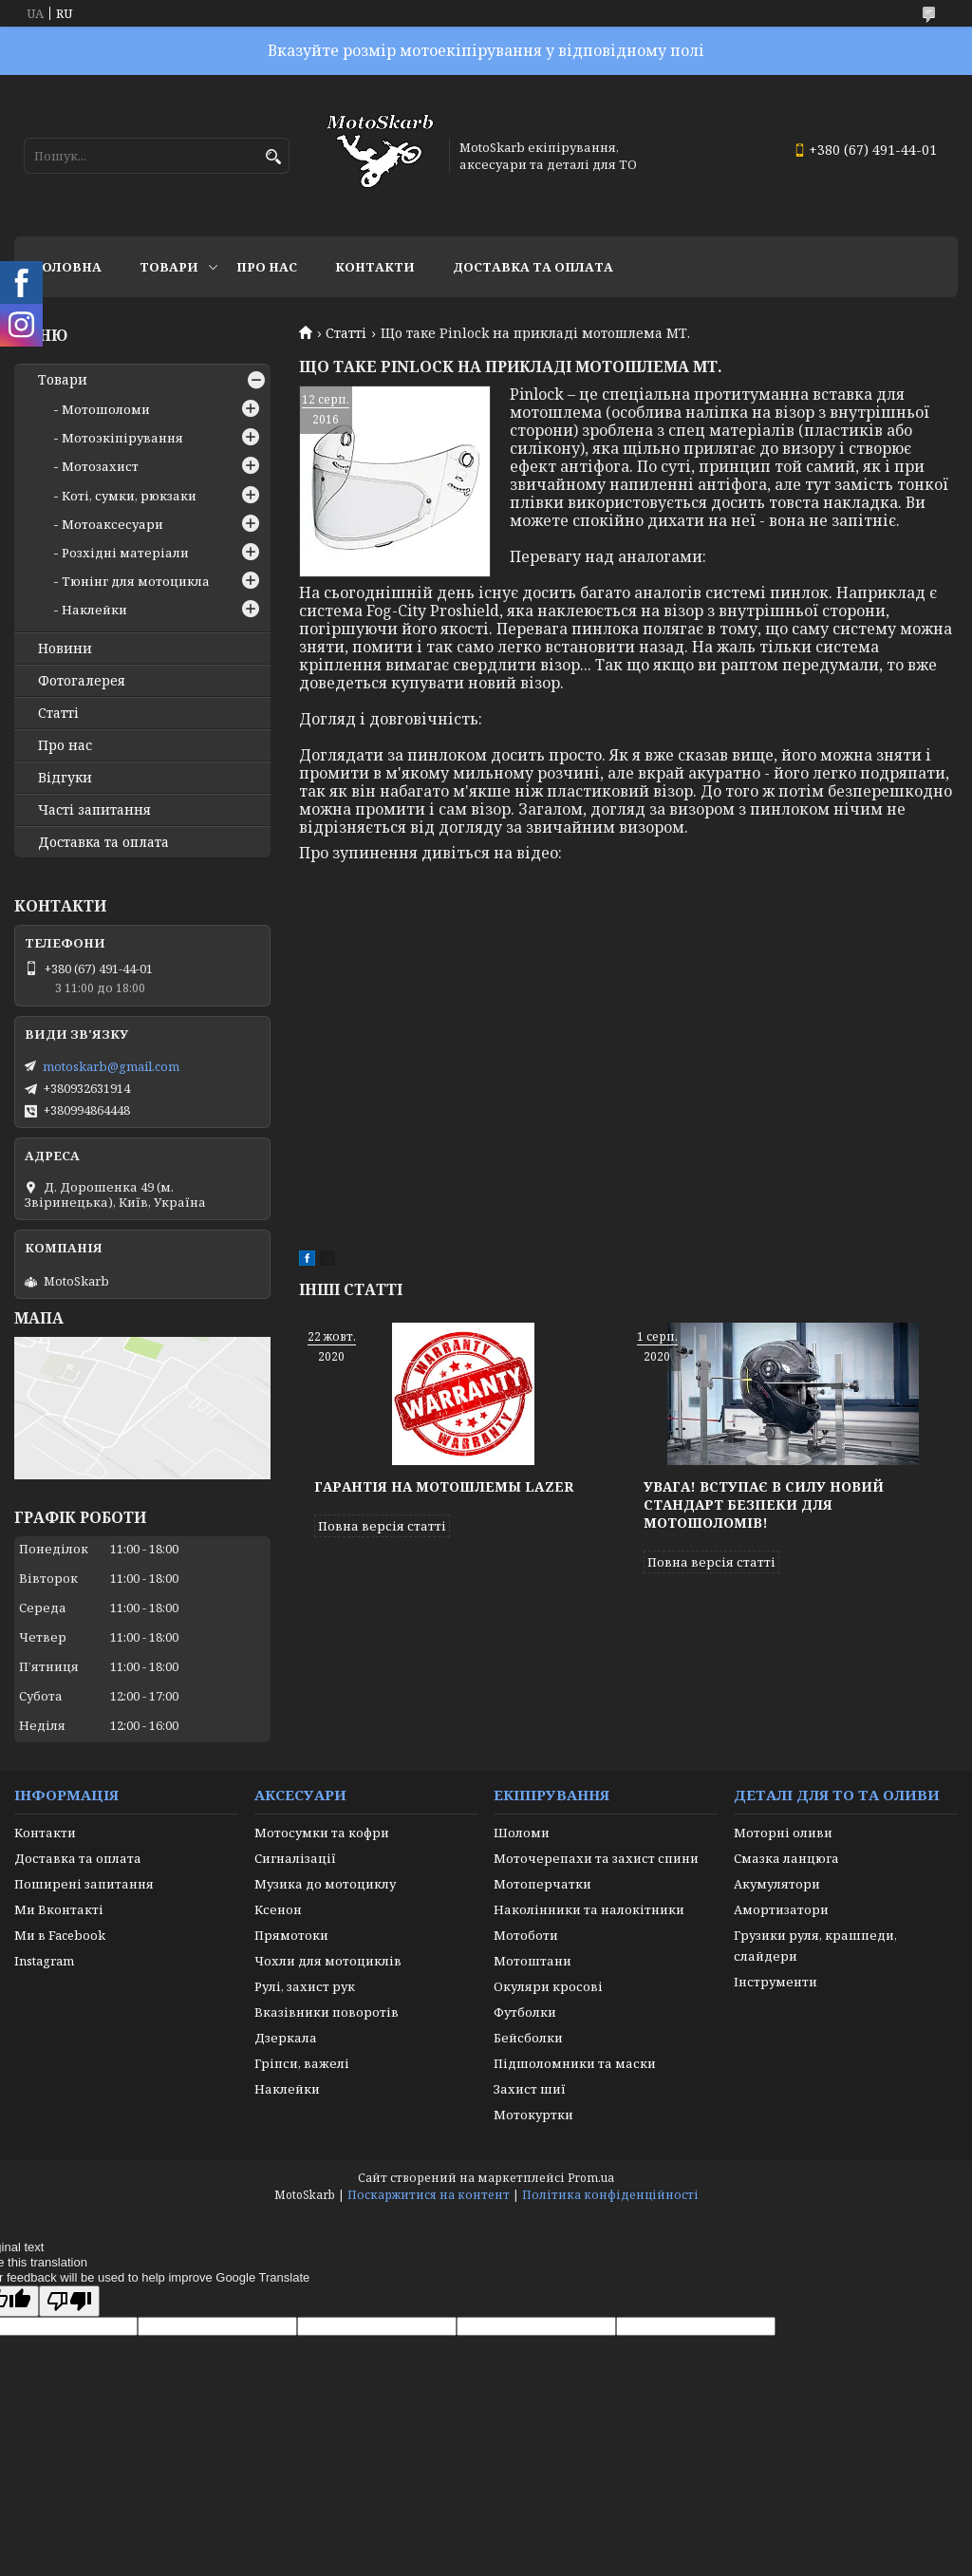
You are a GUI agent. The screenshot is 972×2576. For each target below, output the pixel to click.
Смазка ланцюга (786, 1858)
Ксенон (278, 1909)
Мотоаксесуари (112, 524)
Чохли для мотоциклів (328, 1960)
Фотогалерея (81, 680)
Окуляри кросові (548, 1986)
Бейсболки (528, 2037)
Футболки (525, 2012)
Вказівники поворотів (326, 2012)
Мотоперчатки (542, 1883)
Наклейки (94, 609)
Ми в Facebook (59, 1935)
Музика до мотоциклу (325, 1883)
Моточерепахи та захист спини (596, 1858)
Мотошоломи (106, 409)
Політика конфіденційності (610, 2195)
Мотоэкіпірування (122, 437)
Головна (67, 266)
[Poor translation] (69, 2301)
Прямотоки (291, 1935)
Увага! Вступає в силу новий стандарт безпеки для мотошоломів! (764, 1504)
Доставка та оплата (533, 266)
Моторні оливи (783, 1832)
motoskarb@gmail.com (111, 1066)
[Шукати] (273, 157)
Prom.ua (591, 2178)
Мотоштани (532, 1960)
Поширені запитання (84, 1883)
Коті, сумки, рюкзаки (129, 495)
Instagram (44, 1960)
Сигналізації (295, 1858)
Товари (169, 266)
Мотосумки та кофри (321, 1832)
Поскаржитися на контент (428, 2195)
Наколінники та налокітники (589, 1909)
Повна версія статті (382, 1525)
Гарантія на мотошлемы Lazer (443, 1486)
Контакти (375, 266)
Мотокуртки (533, 2114)
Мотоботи (526, 1935)
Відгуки (65, 777)
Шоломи (522, 1832)
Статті (346, 333)
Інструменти (775, 1981)
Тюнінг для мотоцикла (136, 581)
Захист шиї (530, 2088)
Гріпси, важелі (301, 2063)
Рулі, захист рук (304, 1986)
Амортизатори (781, 1909)
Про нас (266, 266)
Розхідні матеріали (125, 552)
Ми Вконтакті (58, 1909)
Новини (65, 648)
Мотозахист (100, 466)
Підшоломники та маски (575, 2063)
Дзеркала (285, 2037)
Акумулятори (777, 1883)
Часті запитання (94, 809)
